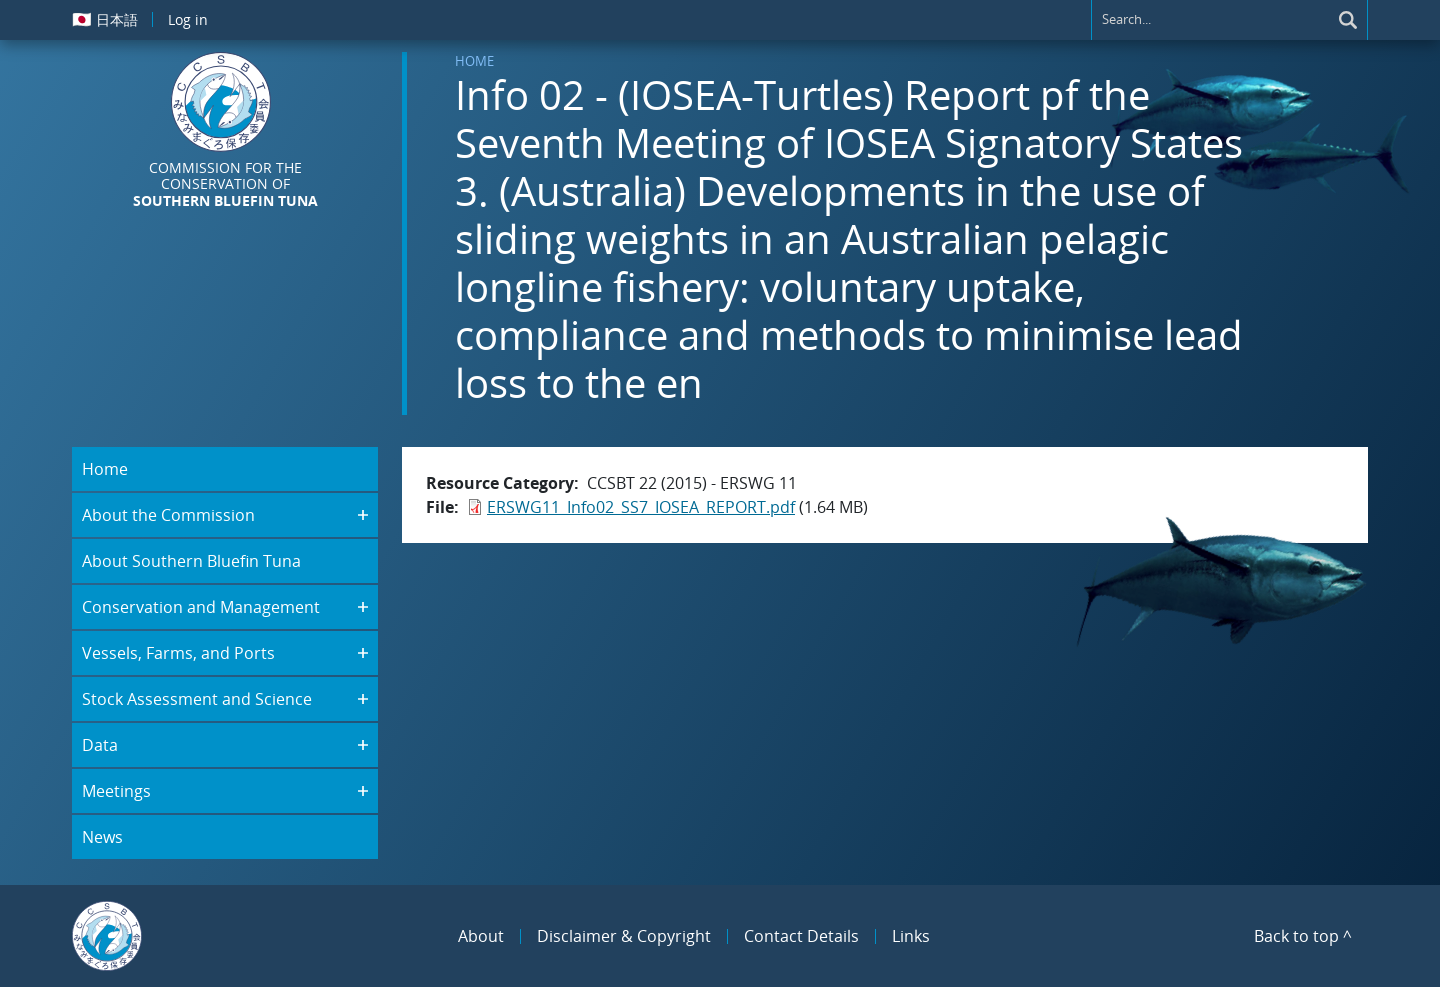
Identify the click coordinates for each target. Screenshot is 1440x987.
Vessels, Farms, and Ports (178, 653)
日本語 (105, 19)
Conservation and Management (201, 607)
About (481, 936)
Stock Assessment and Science (197, 699)
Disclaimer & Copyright (624, 936)
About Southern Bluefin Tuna (191, 561)
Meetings (116, 791)
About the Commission (168, 515)
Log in (188, 19)
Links (911, 936)
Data (100, 745)
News (102, 837)
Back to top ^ (1303, 936)
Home (474, 61)
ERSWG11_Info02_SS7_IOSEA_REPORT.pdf (641, 507)
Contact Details (801, 936)
